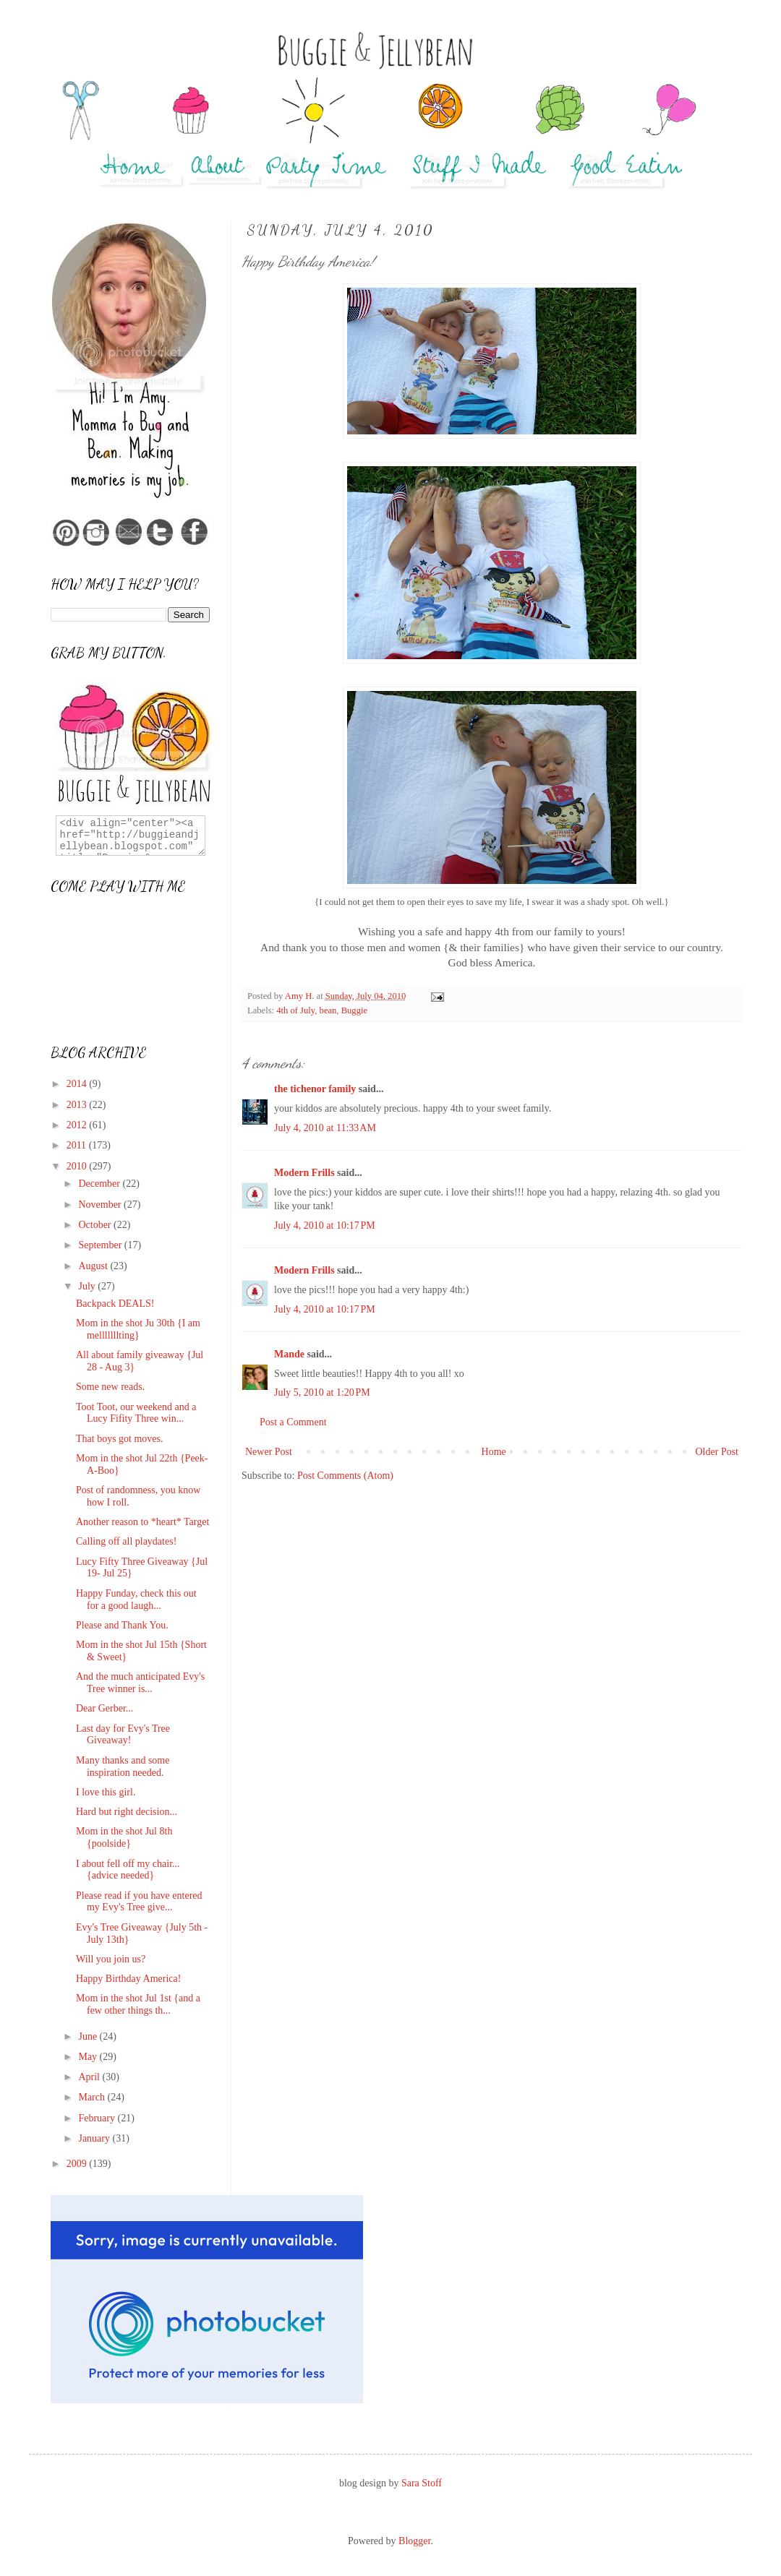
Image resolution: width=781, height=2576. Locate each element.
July (88, 1286)
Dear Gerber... (104, 1708)
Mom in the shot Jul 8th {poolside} (124, 1837)
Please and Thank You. (122, 1625)
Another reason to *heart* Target (142, 1521)
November (101, 1204)
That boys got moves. (119, 1438)
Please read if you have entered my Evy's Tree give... (139, 1901)
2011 (78, 1145)
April (90, 2076)
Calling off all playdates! (126, 1541)
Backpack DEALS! (115, 1303)
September (101, 1245)
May (88, 2056)
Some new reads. (110, 1386)
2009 (78, 2163)
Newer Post (268, 1451)
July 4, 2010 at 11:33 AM (325, 1127)
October (96, 1224)
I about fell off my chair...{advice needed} (128, 1869)
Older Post (717, 1451)
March (92, 2097)
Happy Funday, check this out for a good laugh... (136, 1599)
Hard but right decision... (126, 1811)
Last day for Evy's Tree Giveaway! (123, 1734)
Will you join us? (110, 1959)
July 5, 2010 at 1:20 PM (322, 1392)
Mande (289, 1354)
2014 (78, 1083)
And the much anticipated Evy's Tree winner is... (140, 1682)
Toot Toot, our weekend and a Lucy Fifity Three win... (136, 1413)
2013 (78, 1104)
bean (328, 1010)
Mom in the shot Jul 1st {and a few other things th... (138, 2004)
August (94, 1266)
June (88, 2036)
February (97, 2118)
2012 (78, 1125)
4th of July (295, 1010)
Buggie (354, 1010)
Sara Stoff (421, 2483)
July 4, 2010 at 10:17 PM (324, 1225)
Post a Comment (293, 1422)
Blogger (414, 2541)
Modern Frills (304, 1172)
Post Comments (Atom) (345, 1475)
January (95, 2138)
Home (494, 1451)
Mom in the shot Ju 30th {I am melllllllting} (138, 1329)
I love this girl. (105, 1792)
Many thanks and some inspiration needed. (122, 1766)
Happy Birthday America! (128, 1978)
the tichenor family (315, 1088)
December (100, 1183)
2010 (78, 1166)
